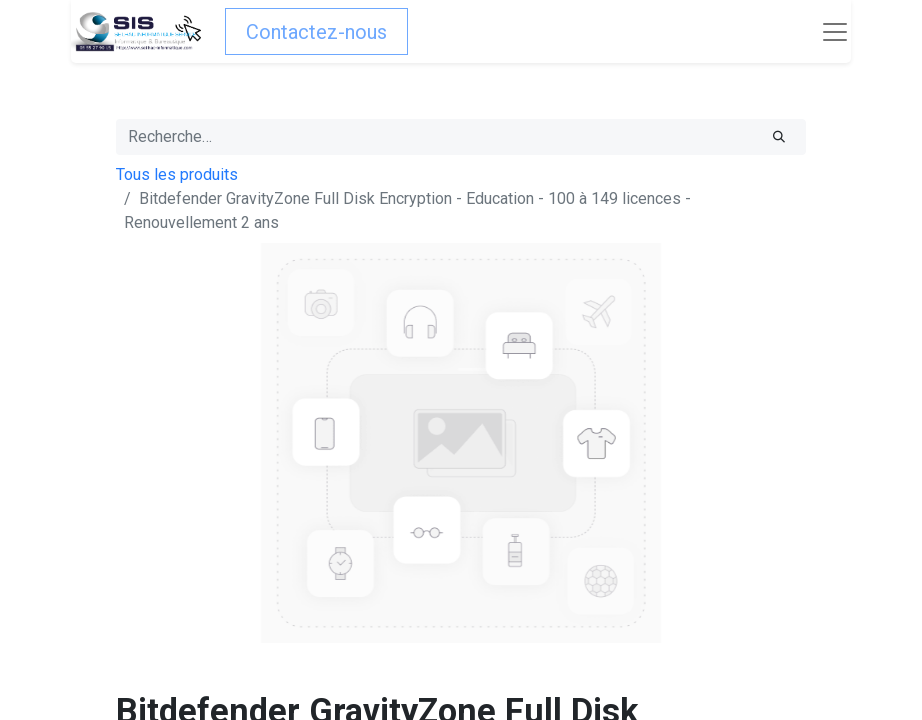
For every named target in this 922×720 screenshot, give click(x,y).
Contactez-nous (316, 32)
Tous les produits (177, 174)
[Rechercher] (779, 137)
